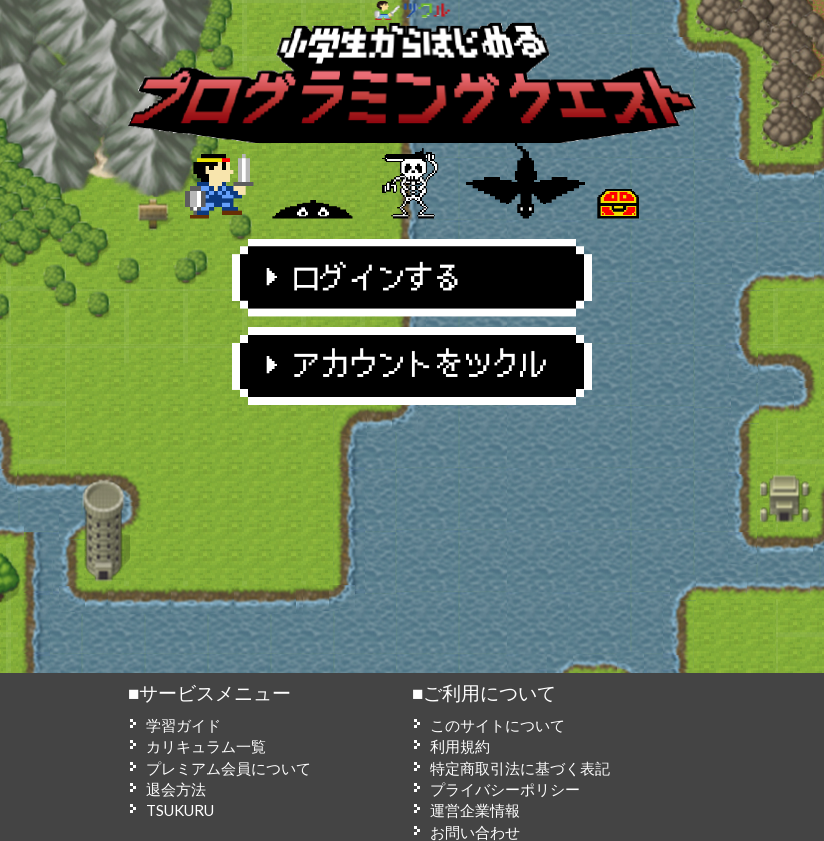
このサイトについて (497, 725)
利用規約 (460, 746)
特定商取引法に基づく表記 (520, 768)
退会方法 (176, 789)
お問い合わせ (475, 832)
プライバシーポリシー (505, 789)
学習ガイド (183, 725)
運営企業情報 (475, 810)
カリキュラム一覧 (206, 746)
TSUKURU (180, 810)
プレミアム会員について (228, 768)
